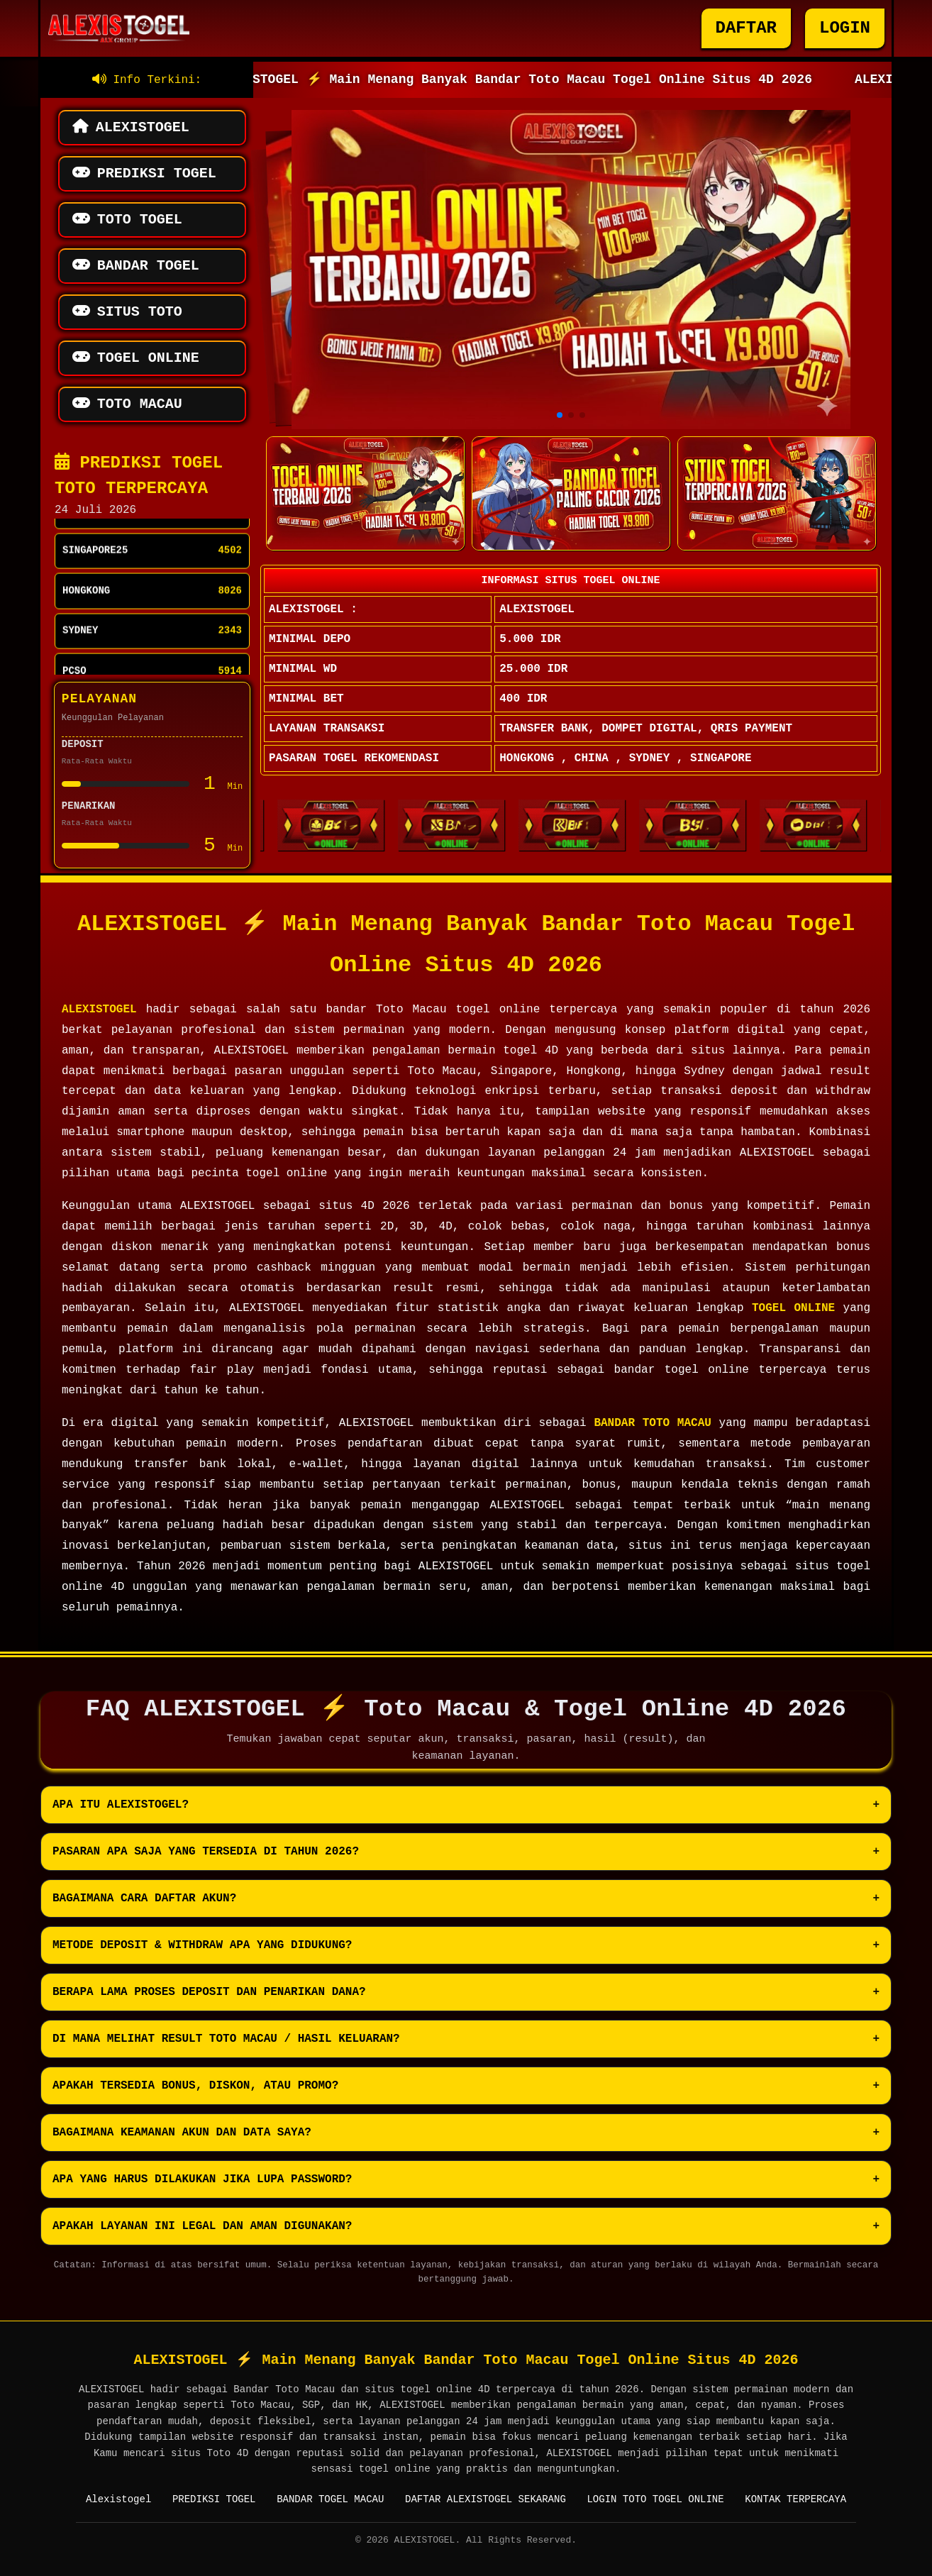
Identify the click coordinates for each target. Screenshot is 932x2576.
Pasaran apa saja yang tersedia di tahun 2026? (205, 1851)
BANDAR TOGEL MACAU (330, 2499)
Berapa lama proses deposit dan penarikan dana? (209, 1992)
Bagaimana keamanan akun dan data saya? (181, 2132)
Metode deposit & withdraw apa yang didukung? (202, 1945)
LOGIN (844, 28)
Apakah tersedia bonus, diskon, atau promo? (195, 2085)
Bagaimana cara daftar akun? (144, 1898)
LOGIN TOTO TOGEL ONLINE (655, 2499)
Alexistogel (118, 2499)
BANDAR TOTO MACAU (652, 1423)
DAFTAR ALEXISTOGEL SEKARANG (485, 2499)
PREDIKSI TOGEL (214, 2499)
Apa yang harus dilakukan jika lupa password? (202, 2179)
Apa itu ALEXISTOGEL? (120, 1804)
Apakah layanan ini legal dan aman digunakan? (202, 2226)
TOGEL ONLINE (793, 1308)
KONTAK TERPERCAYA (795, 2499)
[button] (559, 415)
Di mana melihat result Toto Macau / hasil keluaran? (226, 2039)
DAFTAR (746, 28)
